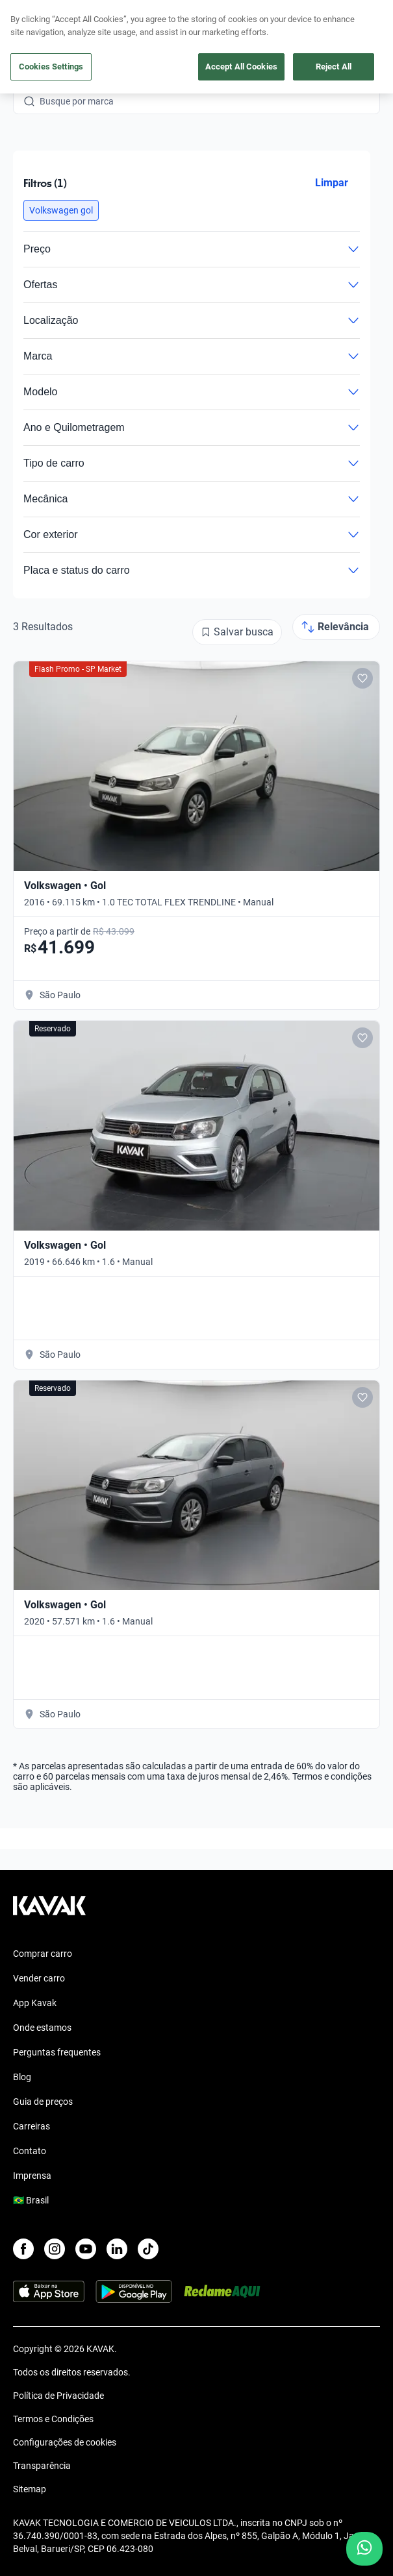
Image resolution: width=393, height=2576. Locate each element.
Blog (22, 2077)
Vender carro (39, 1978)
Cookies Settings (51, 66)
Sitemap (29, 2489)
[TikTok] (148, 2249)
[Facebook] (23, 2249)
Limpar (331, 183)
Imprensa (32, 2175)
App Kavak (35, 2003)
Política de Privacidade (58, 2395)
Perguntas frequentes (57, 2052)
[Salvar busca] (237, 632)
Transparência (42, 2465)
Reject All (333, 66)
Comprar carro (42, 1953)
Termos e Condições (53, 2419)
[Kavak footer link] (49, 1912)
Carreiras (31, 2126)
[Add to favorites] (362, 678)
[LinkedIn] (117, 2249)
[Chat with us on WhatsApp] (364, 2549)
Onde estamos (42, 2027)
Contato (29, 2151)
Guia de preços (43, 2101)
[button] (61, 210)
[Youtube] (85, 2249)
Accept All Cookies (241, 66)
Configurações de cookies (64, 2442)
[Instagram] (54, 2249)
